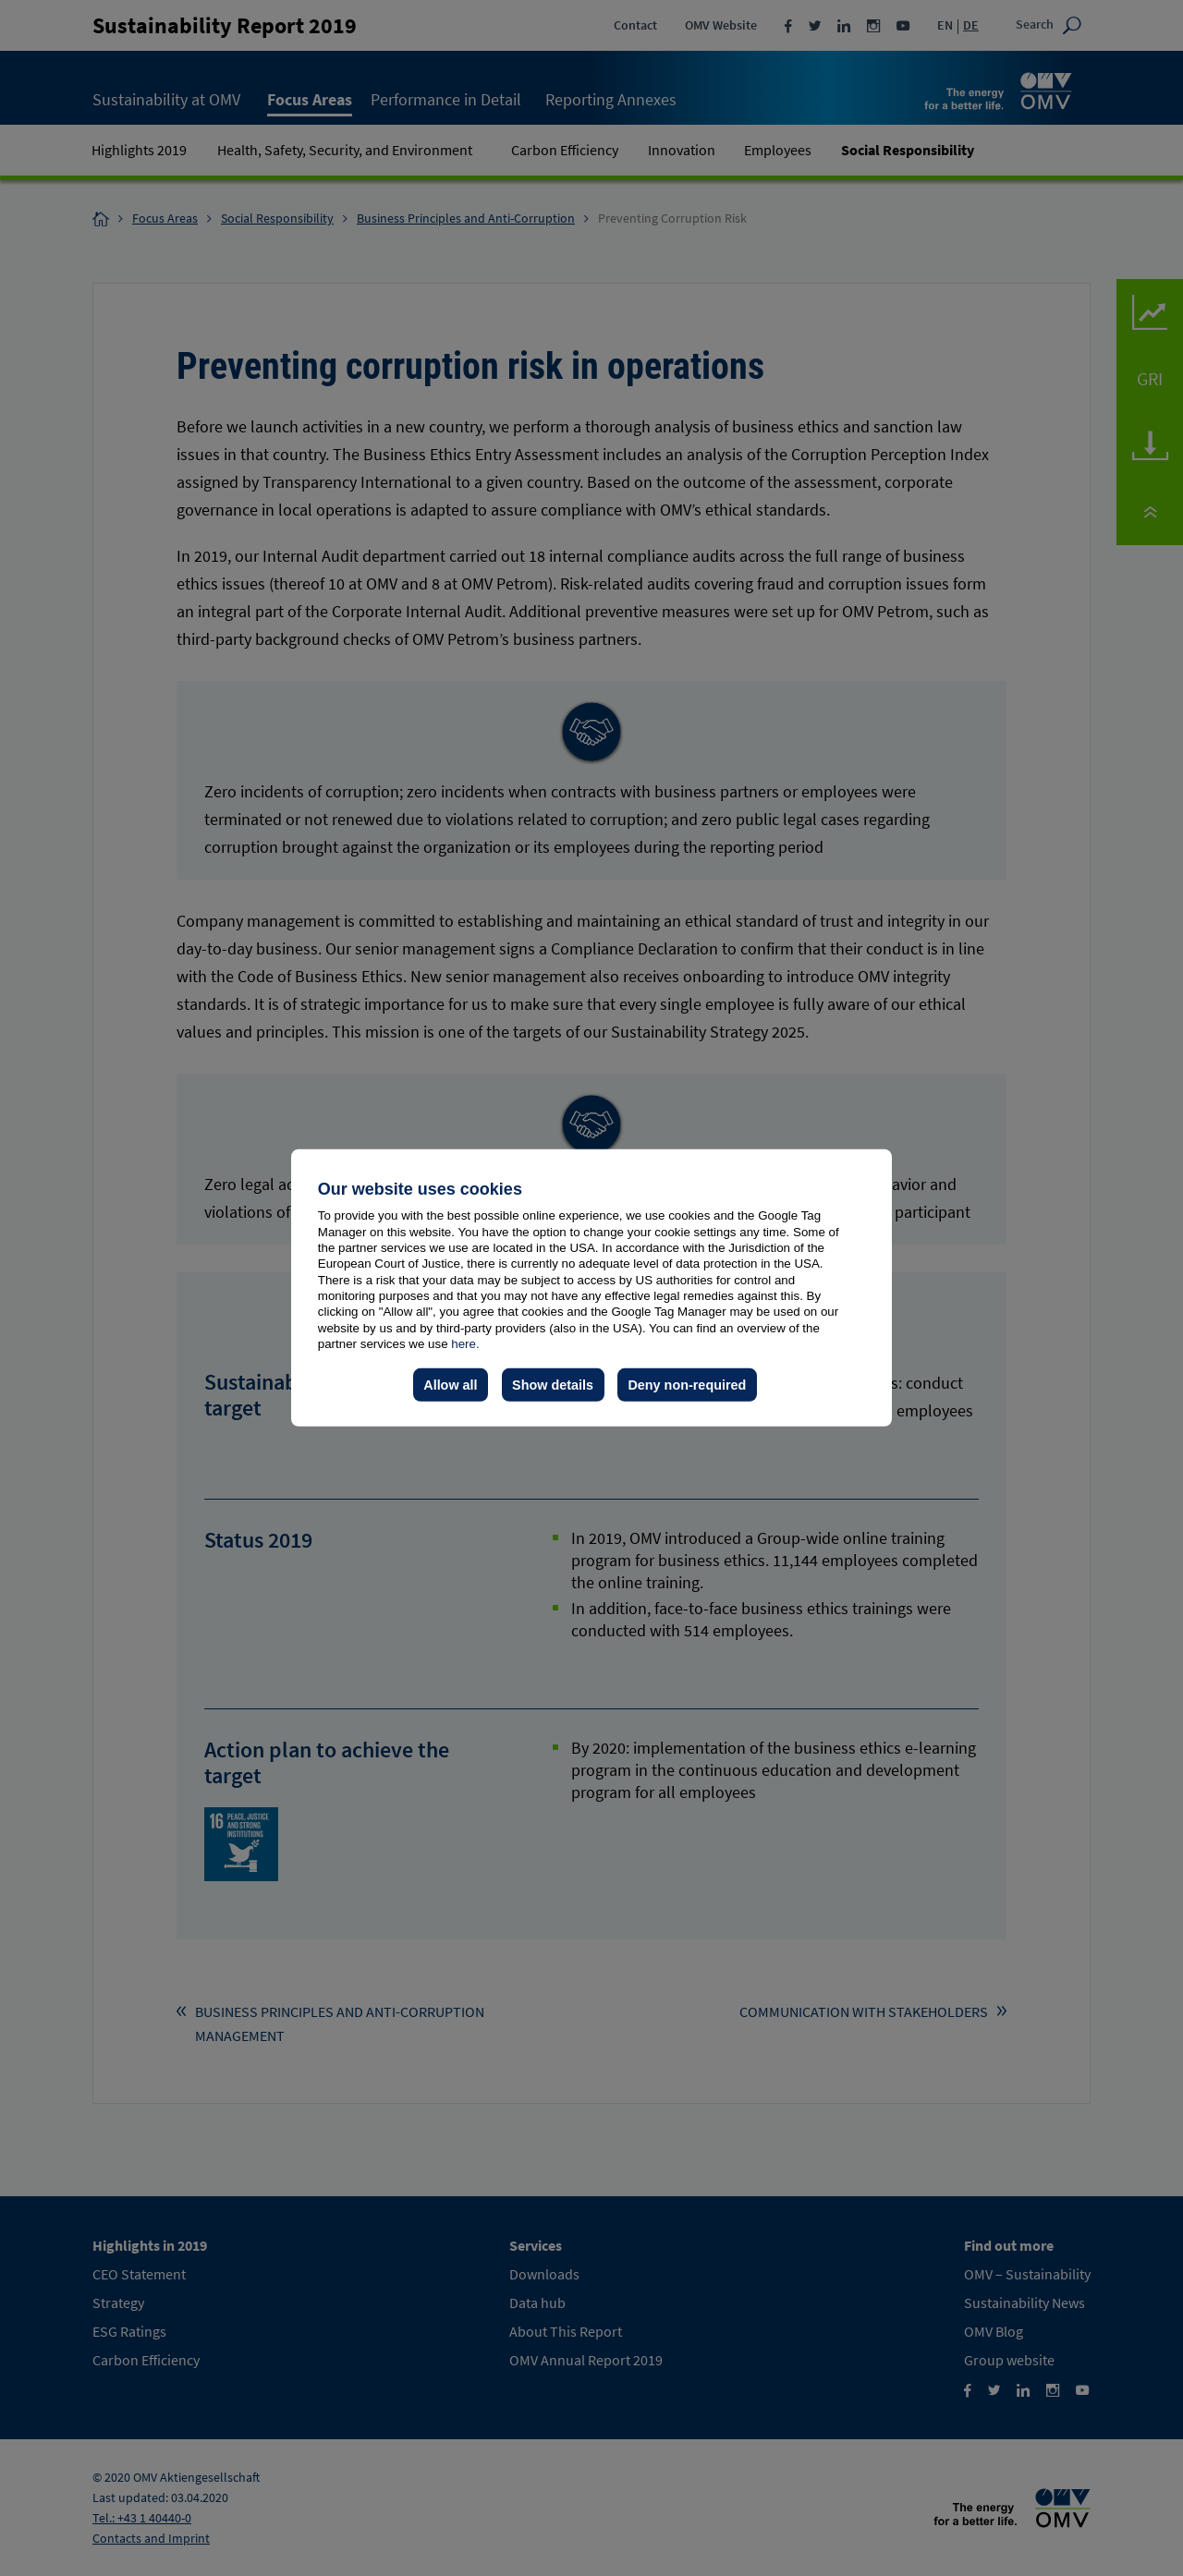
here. (465, 1344)
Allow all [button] (450, 1385)
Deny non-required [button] (687, 1385)
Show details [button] (552, 1385)
